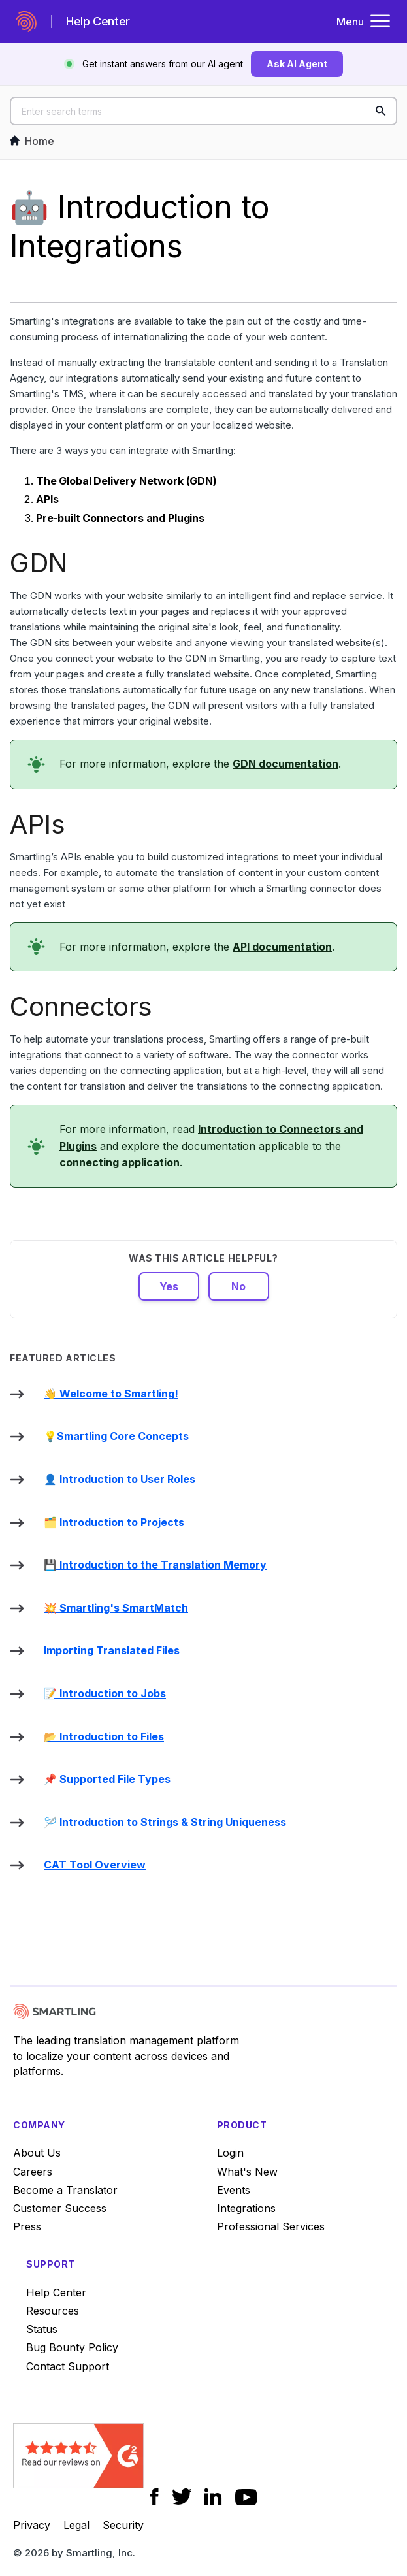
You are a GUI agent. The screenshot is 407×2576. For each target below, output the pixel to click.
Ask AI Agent (297, 63)
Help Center (56, 2292)
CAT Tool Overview (95, 1864)
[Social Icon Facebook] (154, 2496)
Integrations (246, 2208)
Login (230, 2152)
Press (27, 2226)
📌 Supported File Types (107, 1778)
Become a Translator (65, 2189)
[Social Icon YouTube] (246, 2497)
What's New (247, 2171)
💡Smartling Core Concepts (116, 1436)
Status (41, 2329)
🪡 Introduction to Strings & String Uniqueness (165, 1822)
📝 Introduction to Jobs (105, 1693)
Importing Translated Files (112, 1650)
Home (32, 141)
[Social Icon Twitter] (182, 2496)
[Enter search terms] (203, 111)
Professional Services (271, 2226)
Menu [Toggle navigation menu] (363, 21)
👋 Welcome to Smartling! (111, 1393)
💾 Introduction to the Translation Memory (155, 1564)
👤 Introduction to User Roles (119, 1479)
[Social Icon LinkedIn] (212, 2496)
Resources (52, 2310)
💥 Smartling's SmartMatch (116, 1607)
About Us (37, 2152)
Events (233, 2189)
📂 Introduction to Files (104, 1736)
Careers (32, 2171)
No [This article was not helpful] (238, 1286)
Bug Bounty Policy (72, 2347)
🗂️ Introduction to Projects (114, 1522)
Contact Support (67, 2366)
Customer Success (59, 2208)
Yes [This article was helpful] (168, 1286)
